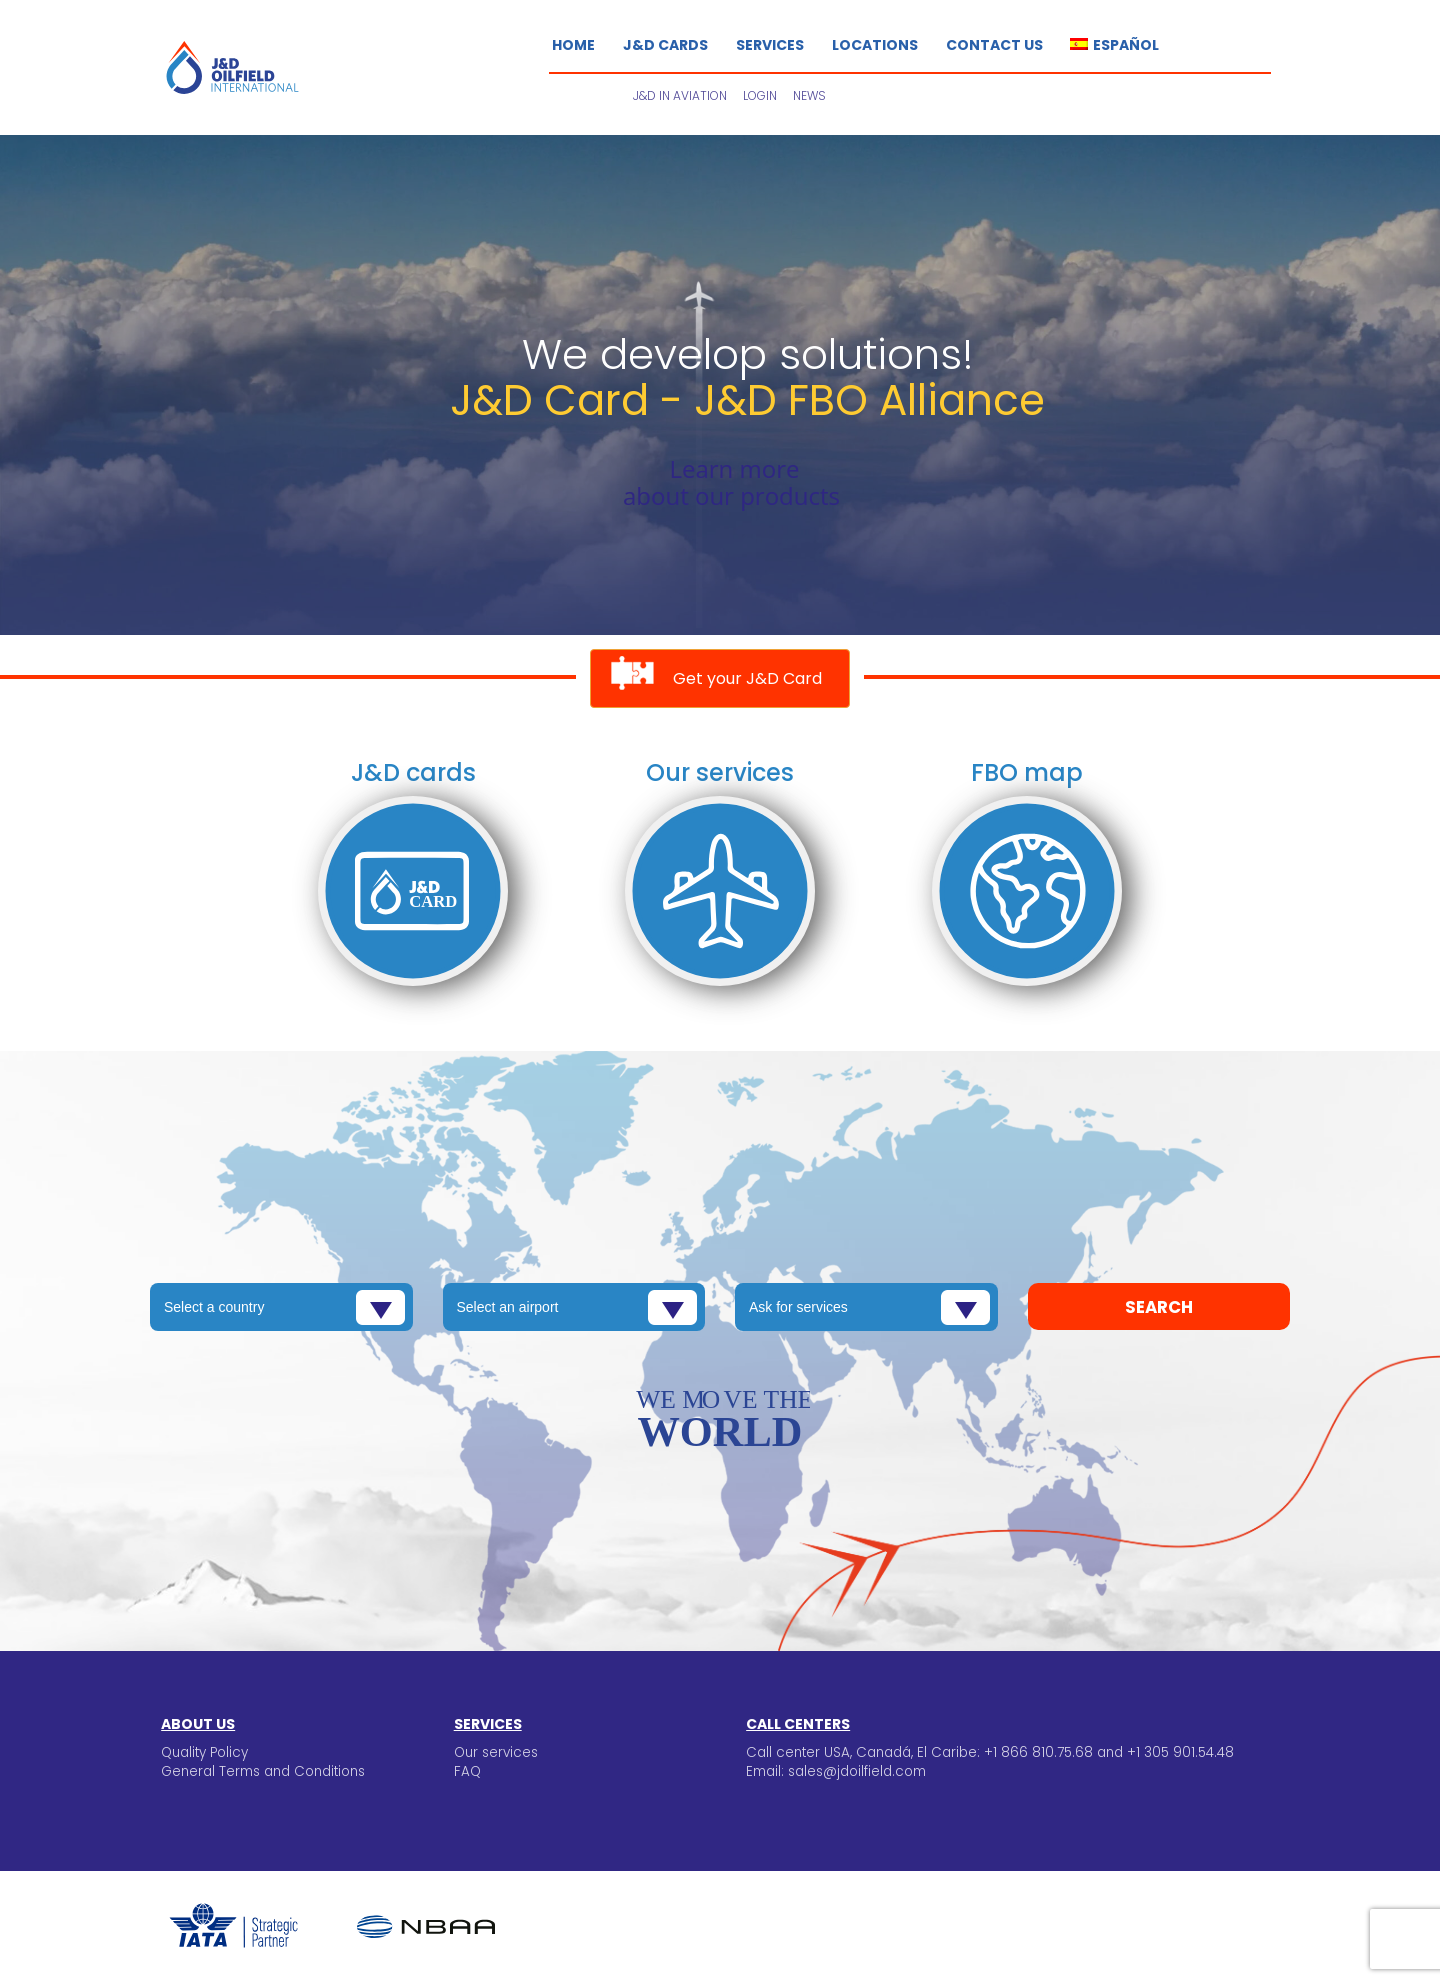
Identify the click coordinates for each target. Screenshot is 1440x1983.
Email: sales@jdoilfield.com (836, 1771)
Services (770, 45)
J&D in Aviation (680, 95)
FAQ (467, 1771)
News (809, 95)
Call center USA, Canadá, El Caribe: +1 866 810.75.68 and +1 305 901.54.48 (990, 1752)
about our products (731, 496)
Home (573, 45)
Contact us (994, 45)
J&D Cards (665, 45)
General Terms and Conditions (263, 1771)
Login (760, 95)
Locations (875, 45)
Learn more (734, 469)
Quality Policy (204, 1752)
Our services (496, 1752)
